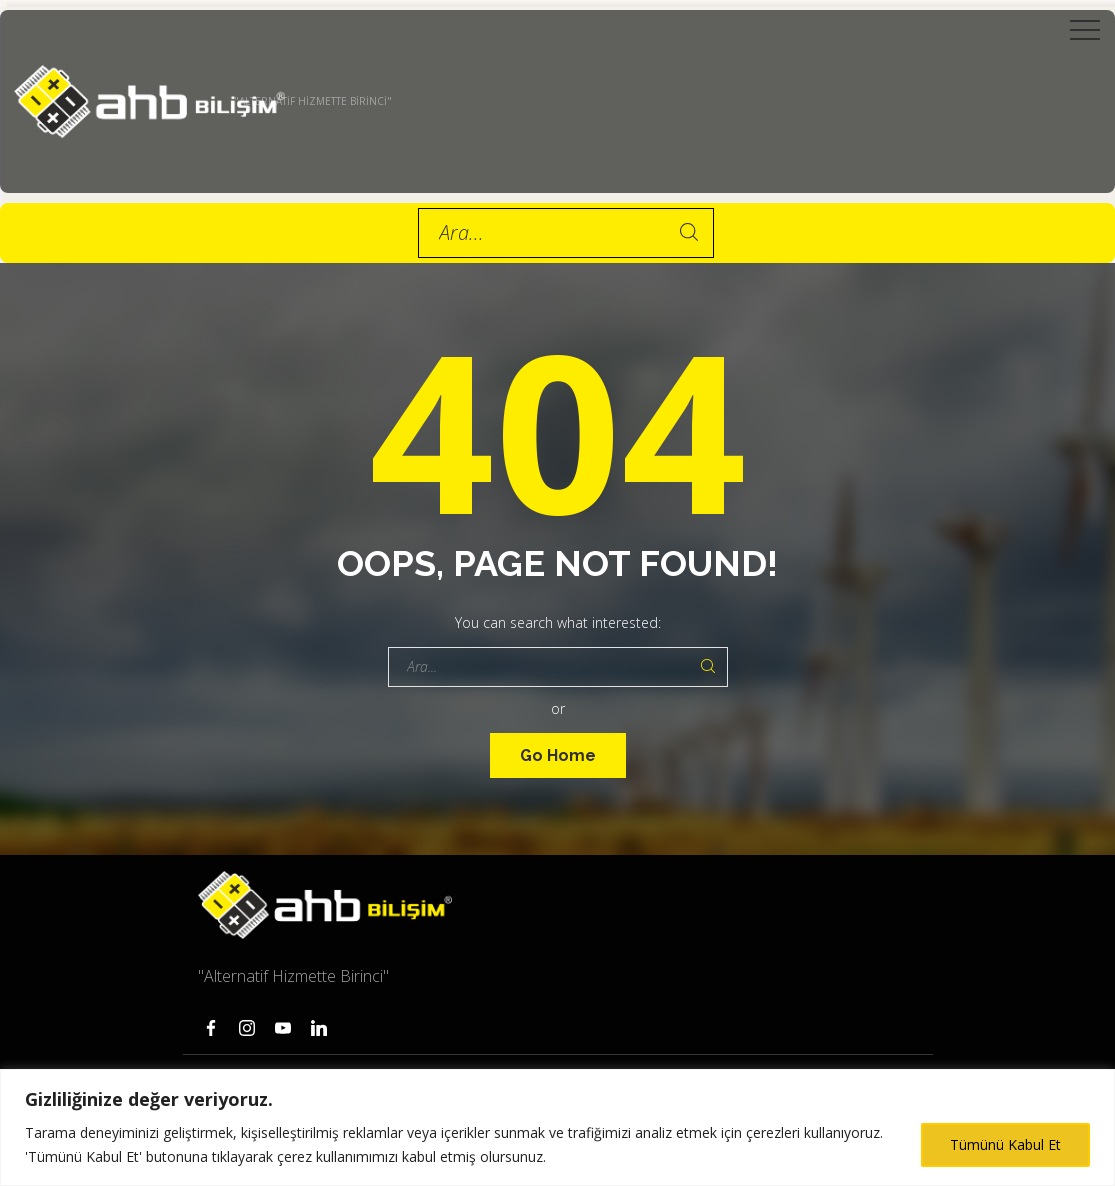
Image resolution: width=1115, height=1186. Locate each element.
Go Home (558, 755)
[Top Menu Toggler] (1085, 30)
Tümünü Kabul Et (1005, 1144)
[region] (557, 1127)
